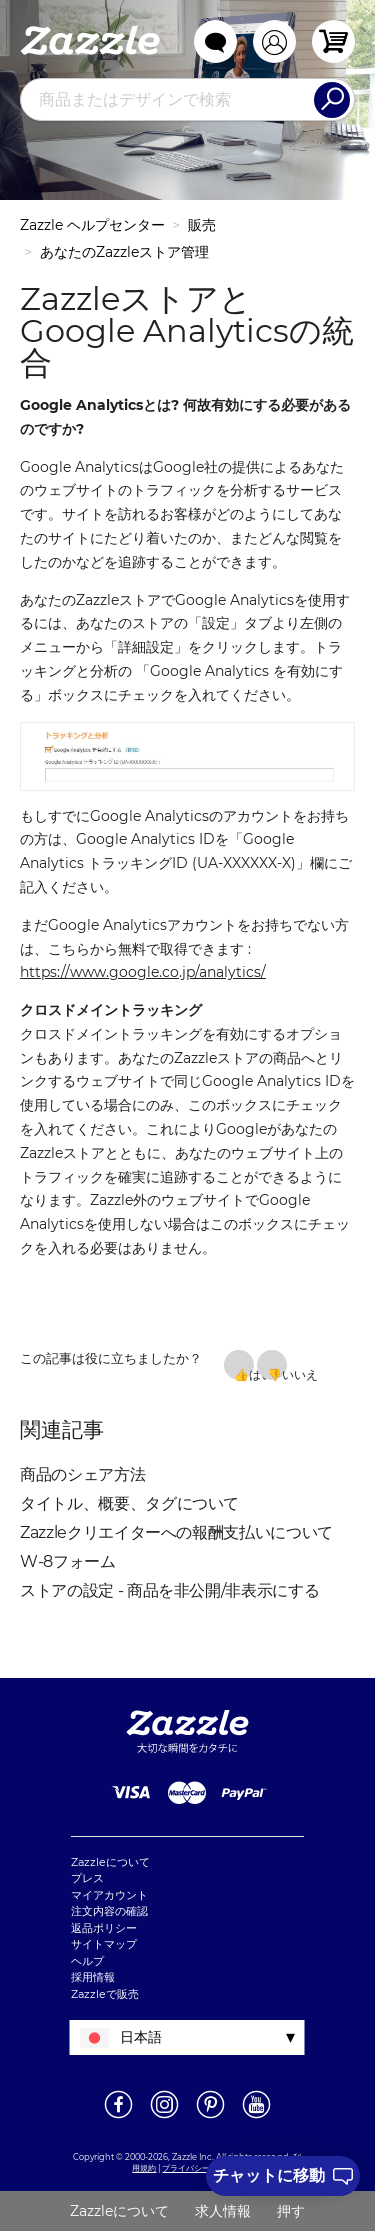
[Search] (332, 100)
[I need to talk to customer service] (283, 2176)
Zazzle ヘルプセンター (92, 225)
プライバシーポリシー (202, 2168)
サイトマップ (104, 1944)
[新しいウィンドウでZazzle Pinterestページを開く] (210, 2117)
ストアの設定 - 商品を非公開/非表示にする (169, 1590)
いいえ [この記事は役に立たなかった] (284, 1374)
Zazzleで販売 (105, 1994)
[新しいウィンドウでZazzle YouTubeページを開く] (256, 2117)
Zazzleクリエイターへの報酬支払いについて (176, 1532)
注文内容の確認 (109, 1911)
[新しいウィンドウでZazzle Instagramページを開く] (164, 2117)
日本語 (141, 2037)
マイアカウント (109, 1895)
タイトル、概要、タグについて (129, 1503)
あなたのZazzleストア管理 (124, 252)
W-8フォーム (68, 1561)
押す (291, 2211)
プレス (87, 1878)
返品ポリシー (104, 1928)
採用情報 (93, 1977)
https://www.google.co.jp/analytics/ (143, 972)
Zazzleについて (110, 1862)
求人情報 (223, 2211)
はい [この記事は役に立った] (251, 1374)
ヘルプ (87, 1961)
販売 (202, 225)
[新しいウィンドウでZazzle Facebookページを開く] (118, 2117)
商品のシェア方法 (82, 1474)
